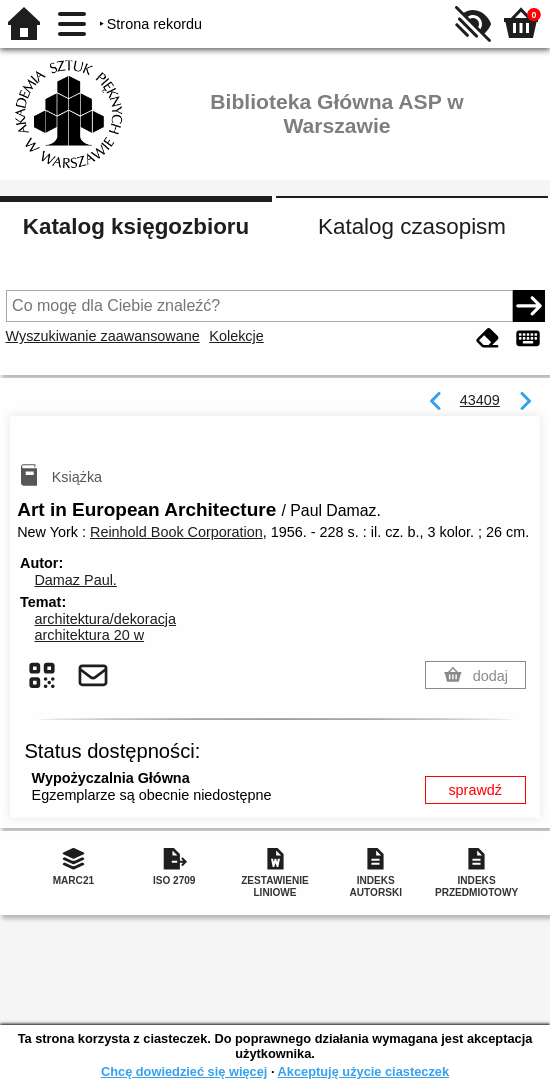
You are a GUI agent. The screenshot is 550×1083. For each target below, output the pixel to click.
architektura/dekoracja (105, 619)
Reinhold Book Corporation (176, 532)
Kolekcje (236, 336)
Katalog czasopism (412, 226)
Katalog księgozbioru (136, 226)
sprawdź (475, 790)
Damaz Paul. (75, 580)
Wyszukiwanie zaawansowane (103, 336)
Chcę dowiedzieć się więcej (184, 1071)
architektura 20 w (89, 635)
